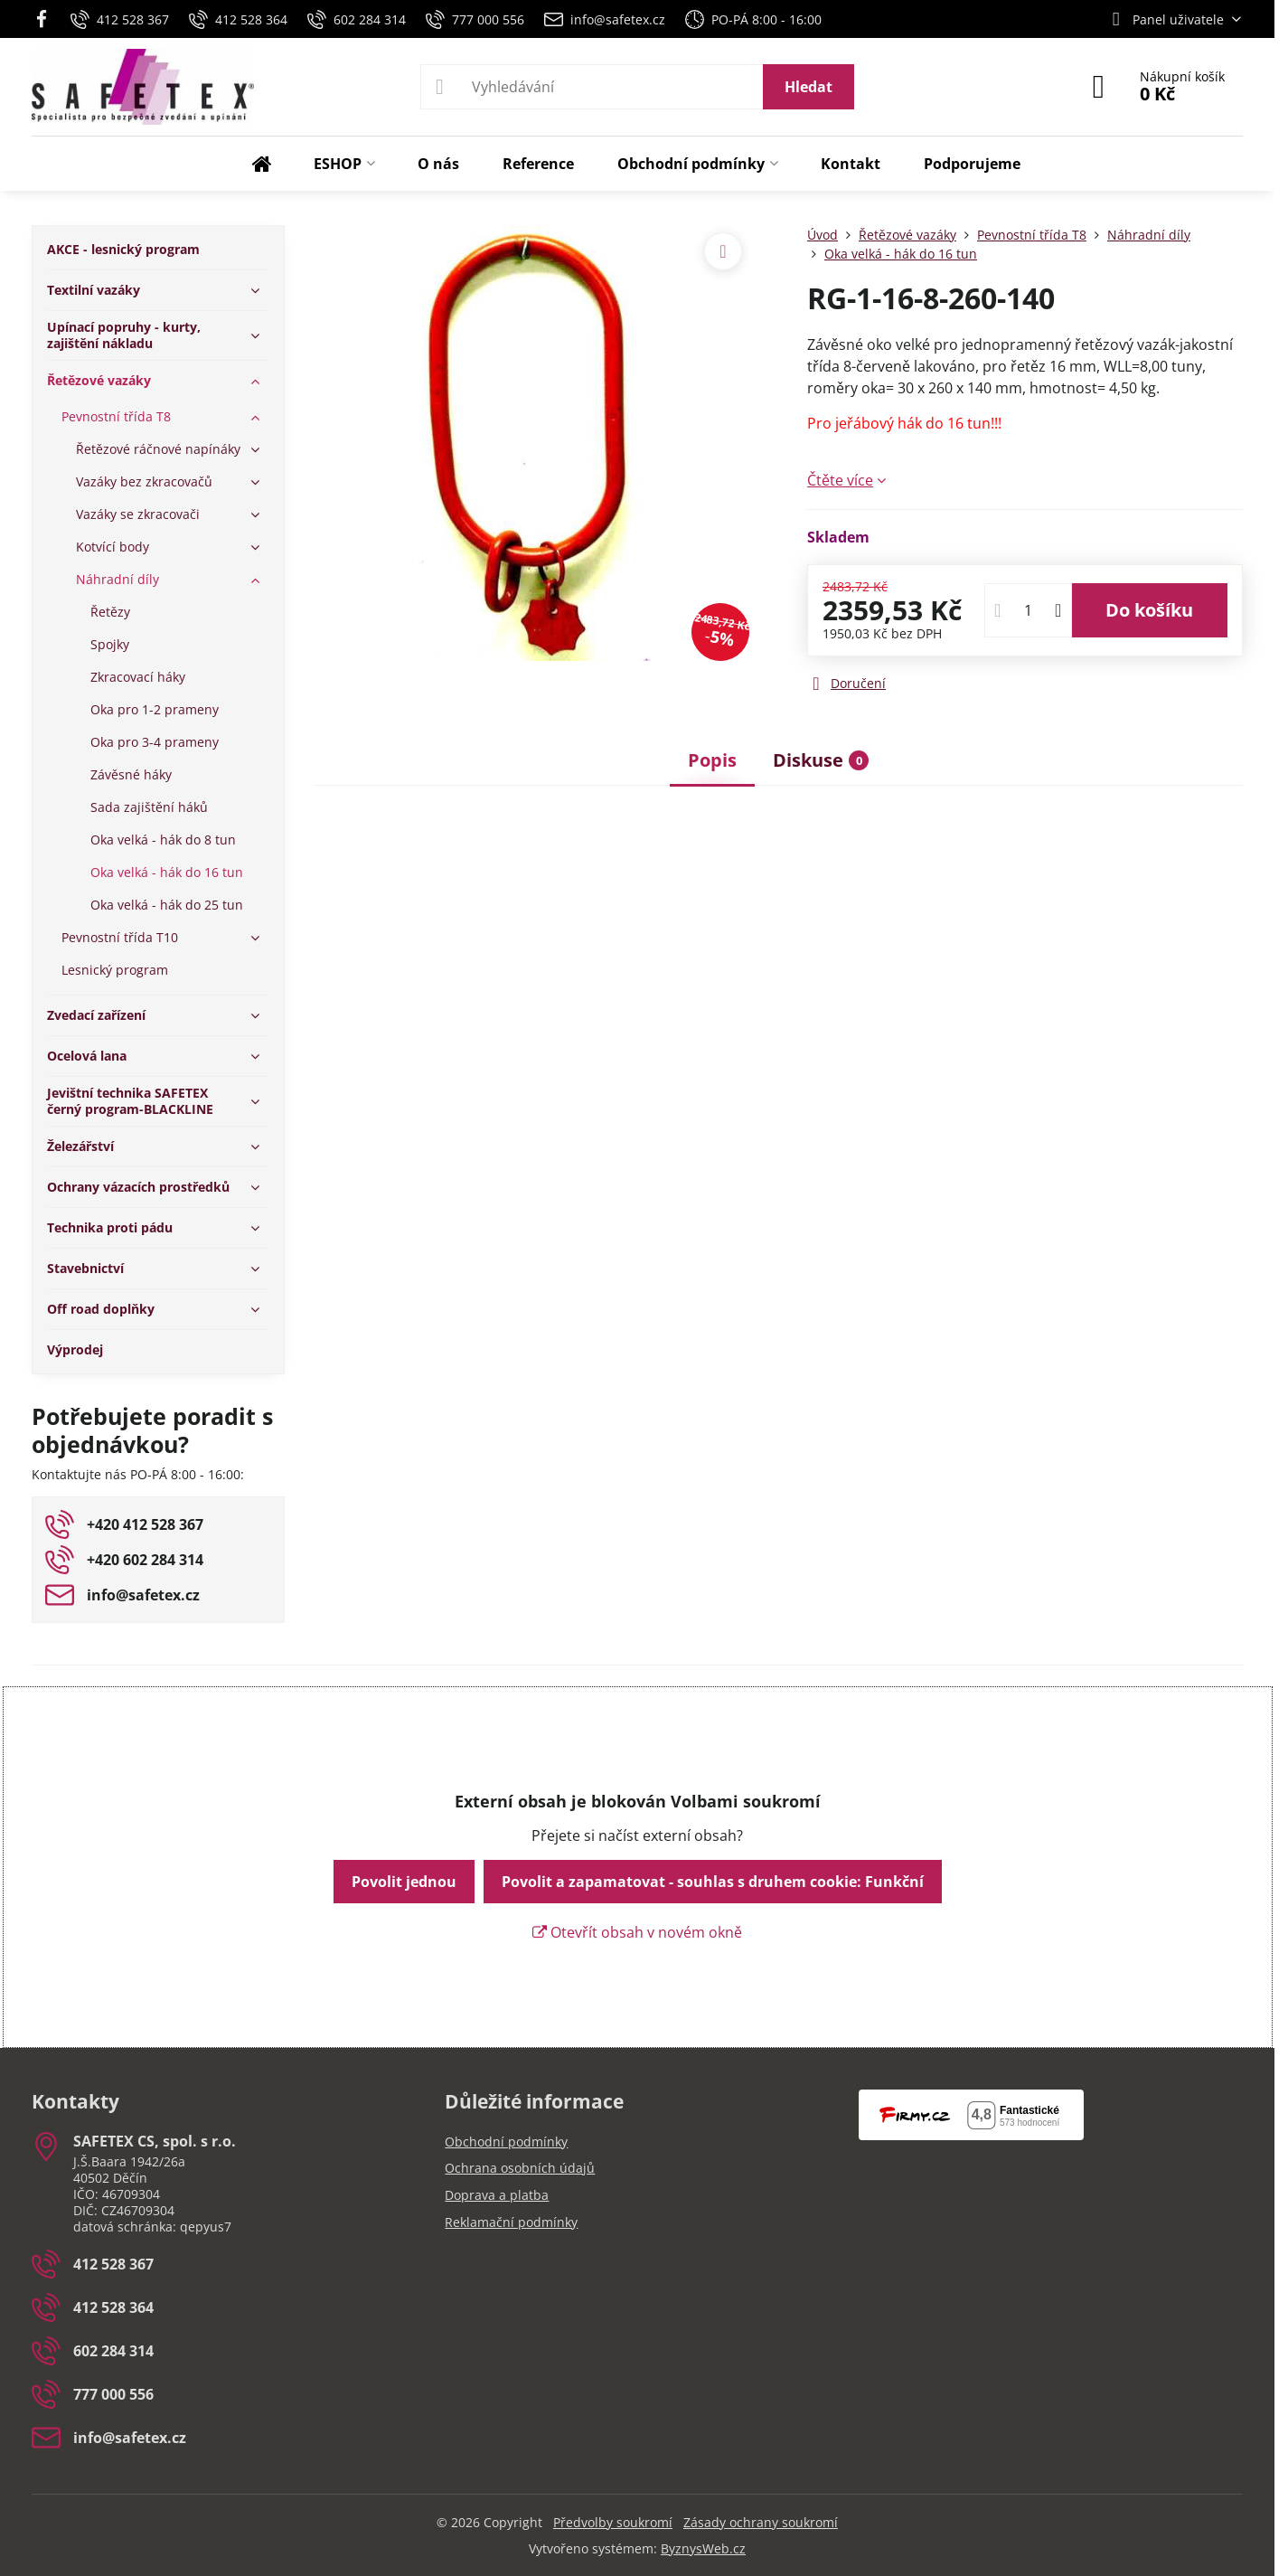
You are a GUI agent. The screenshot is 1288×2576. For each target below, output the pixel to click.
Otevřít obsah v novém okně (637, 1932)
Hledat (808, 87)
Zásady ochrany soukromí (760, 2522)
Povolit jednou (404, 1882)
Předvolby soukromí (612, 2522)
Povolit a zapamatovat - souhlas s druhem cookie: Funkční (713, 1882)
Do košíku (1149, 610)
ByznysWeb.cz (703, 2548)
